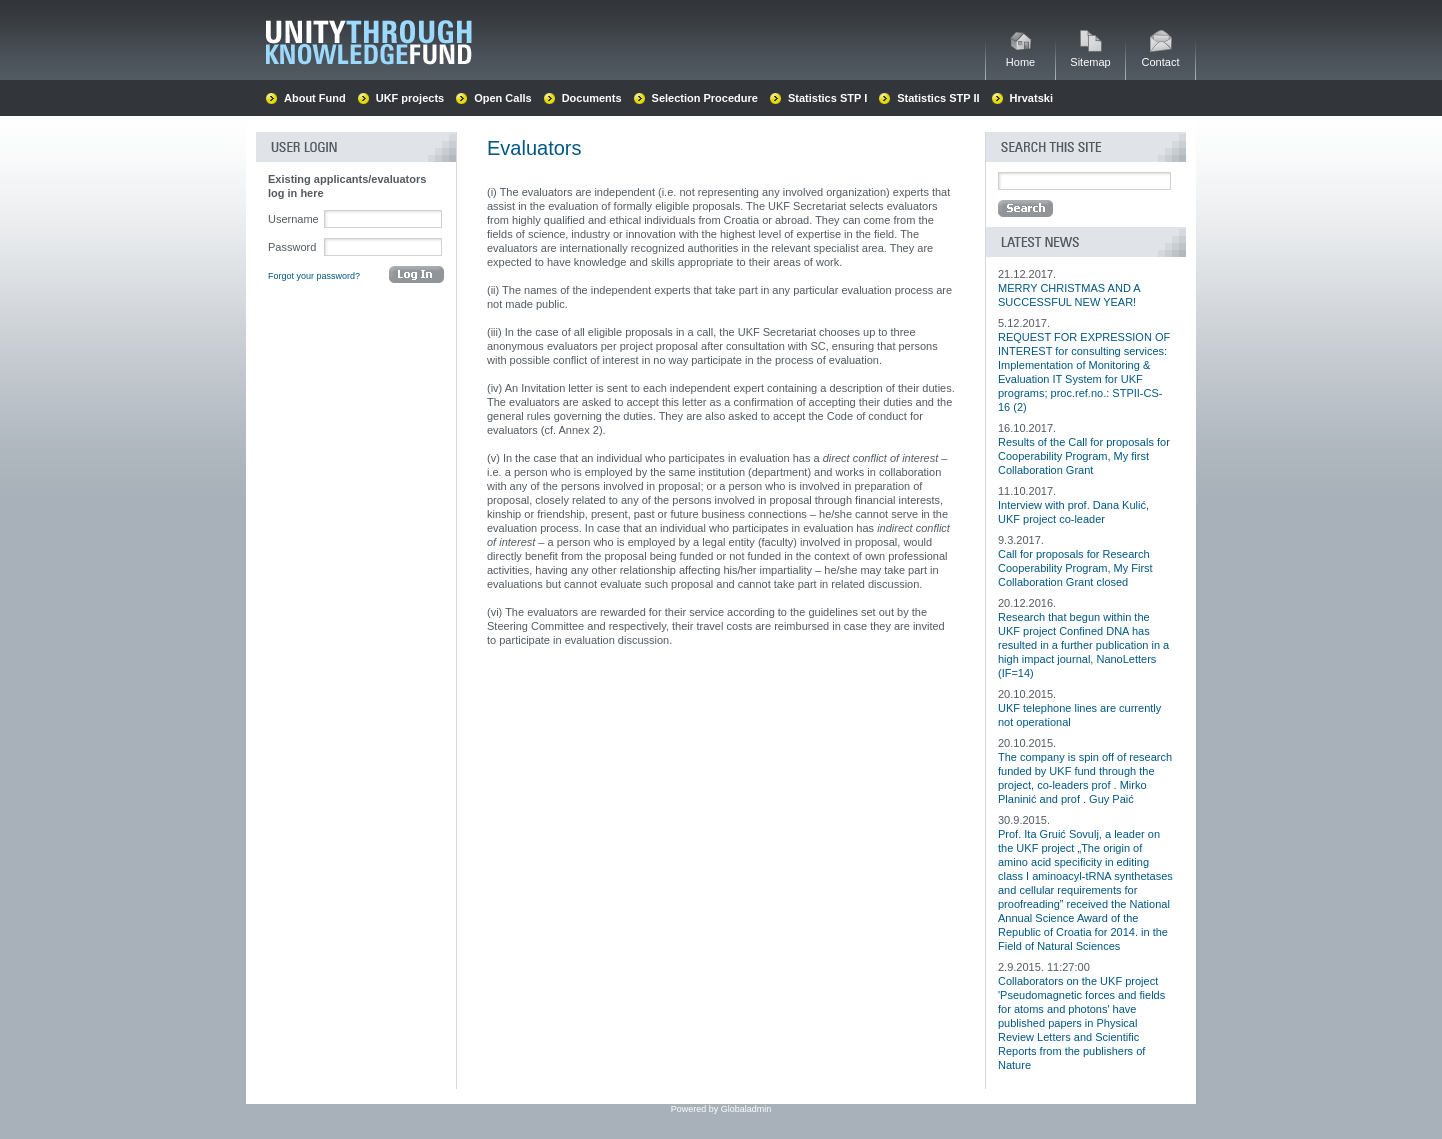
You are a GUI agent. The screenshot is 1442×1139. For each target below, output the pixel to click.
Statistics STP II (938, 98)
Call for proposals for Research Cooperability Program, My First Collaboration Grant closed (1075, 568)
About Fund (315, 98)
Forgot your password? (314, 276)
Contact (1161, 56)
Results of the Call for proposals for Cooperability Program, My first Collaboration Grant (1084, 456)
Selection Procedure (705, 98)
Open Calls (502, 98)
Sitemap (1090, 56)
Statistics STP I (827, 98)
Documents (592, 98)
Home (1020, 56)
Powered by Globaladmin (721, 1109)
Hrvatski (1031, 98)
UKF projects (410, 98)
